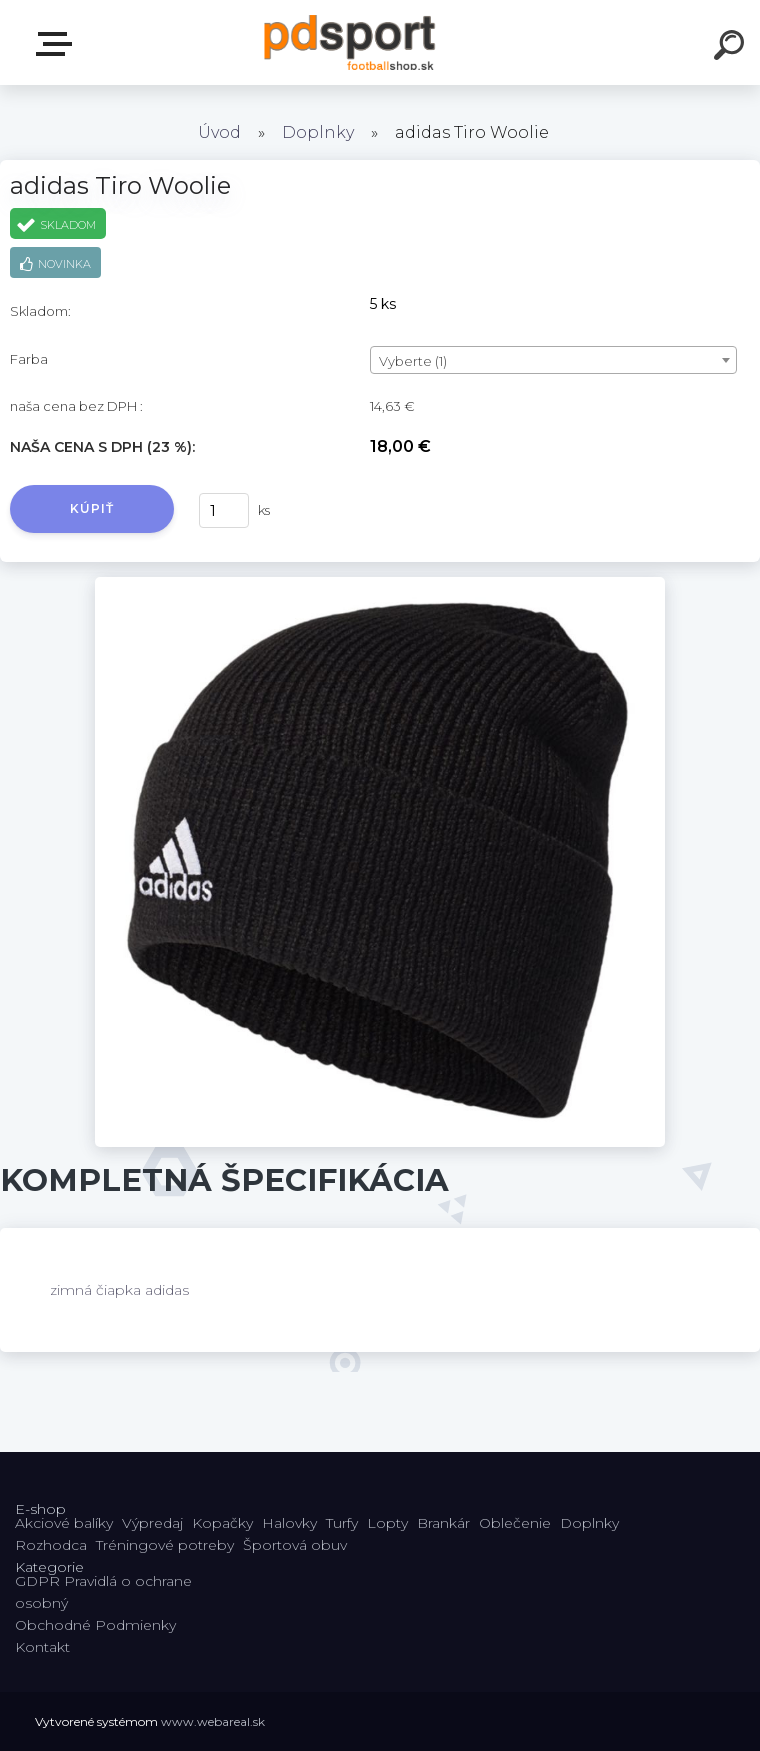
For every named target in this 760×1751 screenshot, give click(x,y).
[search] (732, 48)
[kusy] (224, 510)
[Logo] (350, 42)
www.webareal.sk (213, 1721)
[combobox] (553, 360)
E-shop (58, 44)
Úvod (219, 132)
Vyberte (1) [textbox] (413, 361)
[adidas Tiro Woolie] (380, 584)
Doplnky (318, 132)
